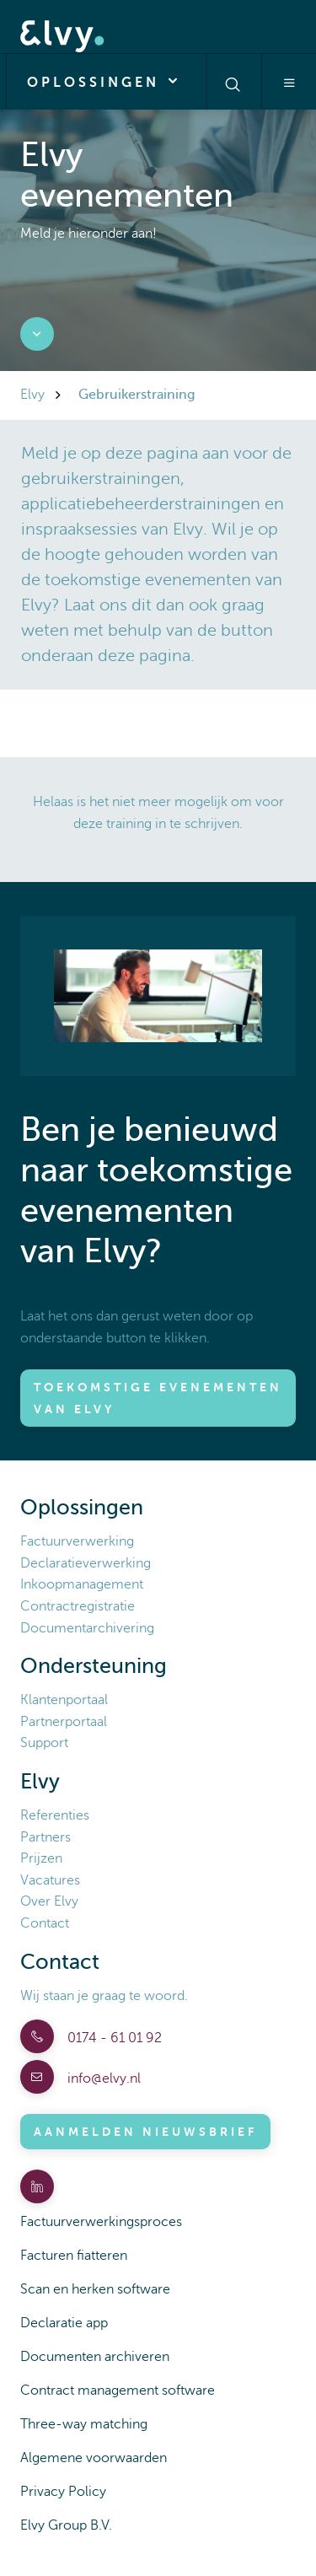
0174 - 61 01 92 (113, 2038)
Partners (45, 1837)
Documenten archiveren (94, 2356)
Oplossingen (106, 81)
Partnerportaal (63, 1721)
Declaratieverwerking (85, 1563)
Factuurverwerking (77, 1541)
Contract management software (117, 2390)
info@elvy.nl (102, 2078)
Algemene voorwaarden (93, 2458)
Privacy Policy (63, 2491)
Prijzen (41, 1858)
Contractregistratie (77, 1606)
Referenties (54, 1815)
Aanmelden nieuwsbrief (145, 2131)
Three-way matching (83, 2424)
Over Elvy (49, 1901)
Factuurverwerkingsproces (101, 2221)
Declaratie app (64, 2323)
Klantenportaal (64, 1699)
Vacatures (50, 1880)
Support (44, 1742)
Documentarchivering (87, 1628)
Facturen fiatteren (73, 2255)
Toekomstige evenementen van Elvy (158, 1398)
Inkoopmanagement (81, 1584)
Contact (44, 1923)
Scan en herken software (95, 2289)
